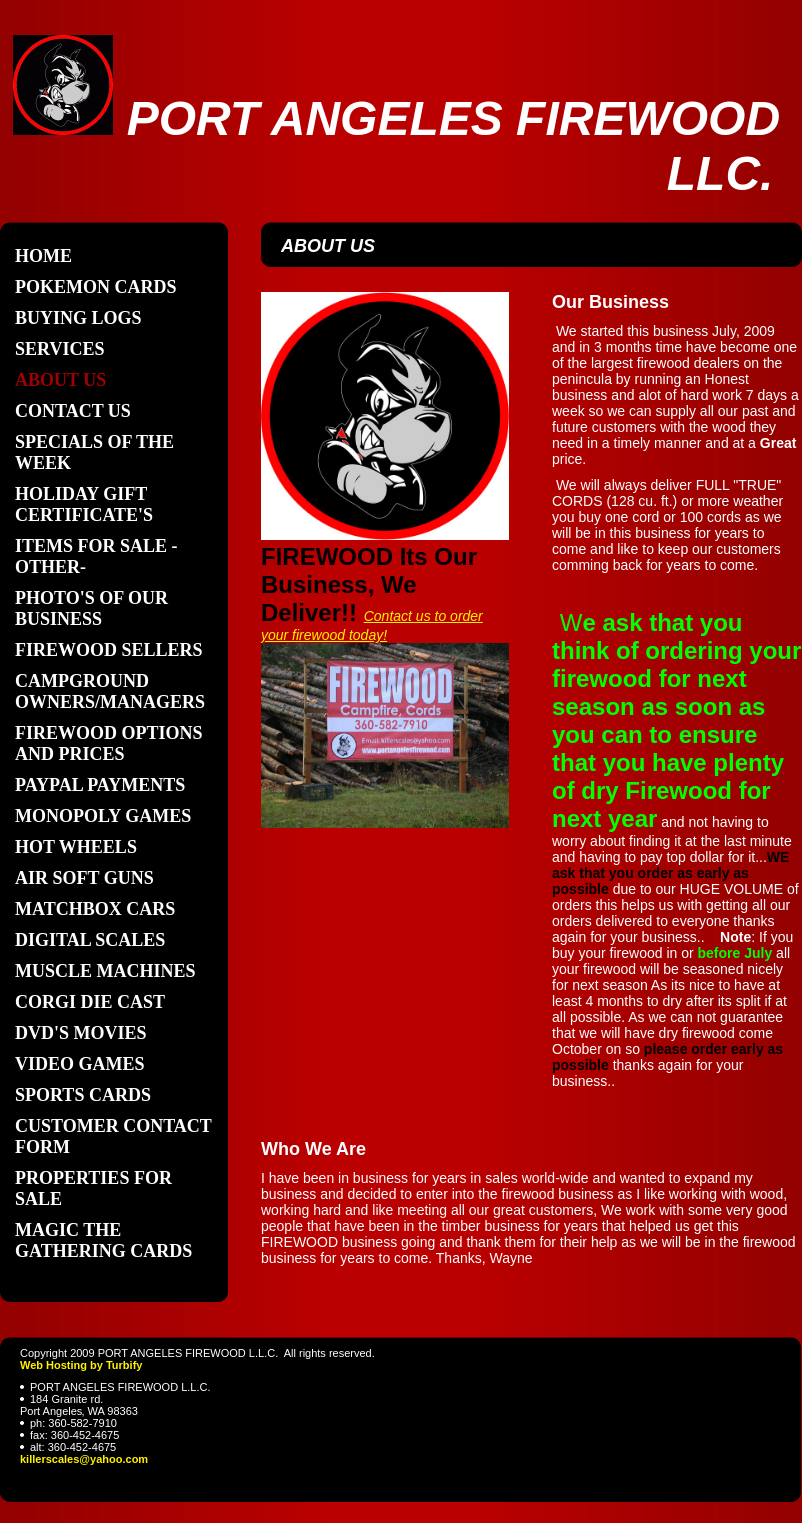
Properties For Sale (93, 1188)
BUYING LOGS (78, 318)
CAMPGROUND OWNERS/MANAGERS (110, 691)
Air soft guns (84, 878)
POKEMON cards (96, 287)
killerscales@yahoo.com (84, 1459)
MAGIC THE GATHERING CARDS (103, 1240)
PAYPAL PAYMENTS (100, 785)
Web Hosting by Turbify (81, 1365)
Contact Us (73, 411)
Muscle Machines (105, 971)
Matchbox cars (95, 909)
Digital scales (90, 940)
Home (43, 256)
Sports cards (83, 1095)
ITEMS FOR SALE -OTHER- (96, 556)
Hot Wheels (76, 847)
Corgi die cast (90, 1002)
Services (59, 349)
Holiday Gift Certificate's (84, 504)
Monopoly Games (103, 816)
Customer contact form (113, 1136)
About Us (60, 380)
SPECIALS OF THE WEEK (94, 452)
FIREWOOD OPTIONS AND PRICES (109, 743)
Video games (80, 1064)
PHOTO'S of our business (91, 608)
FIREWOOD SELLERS (109, 650)
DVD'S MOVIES (81, 1033)
